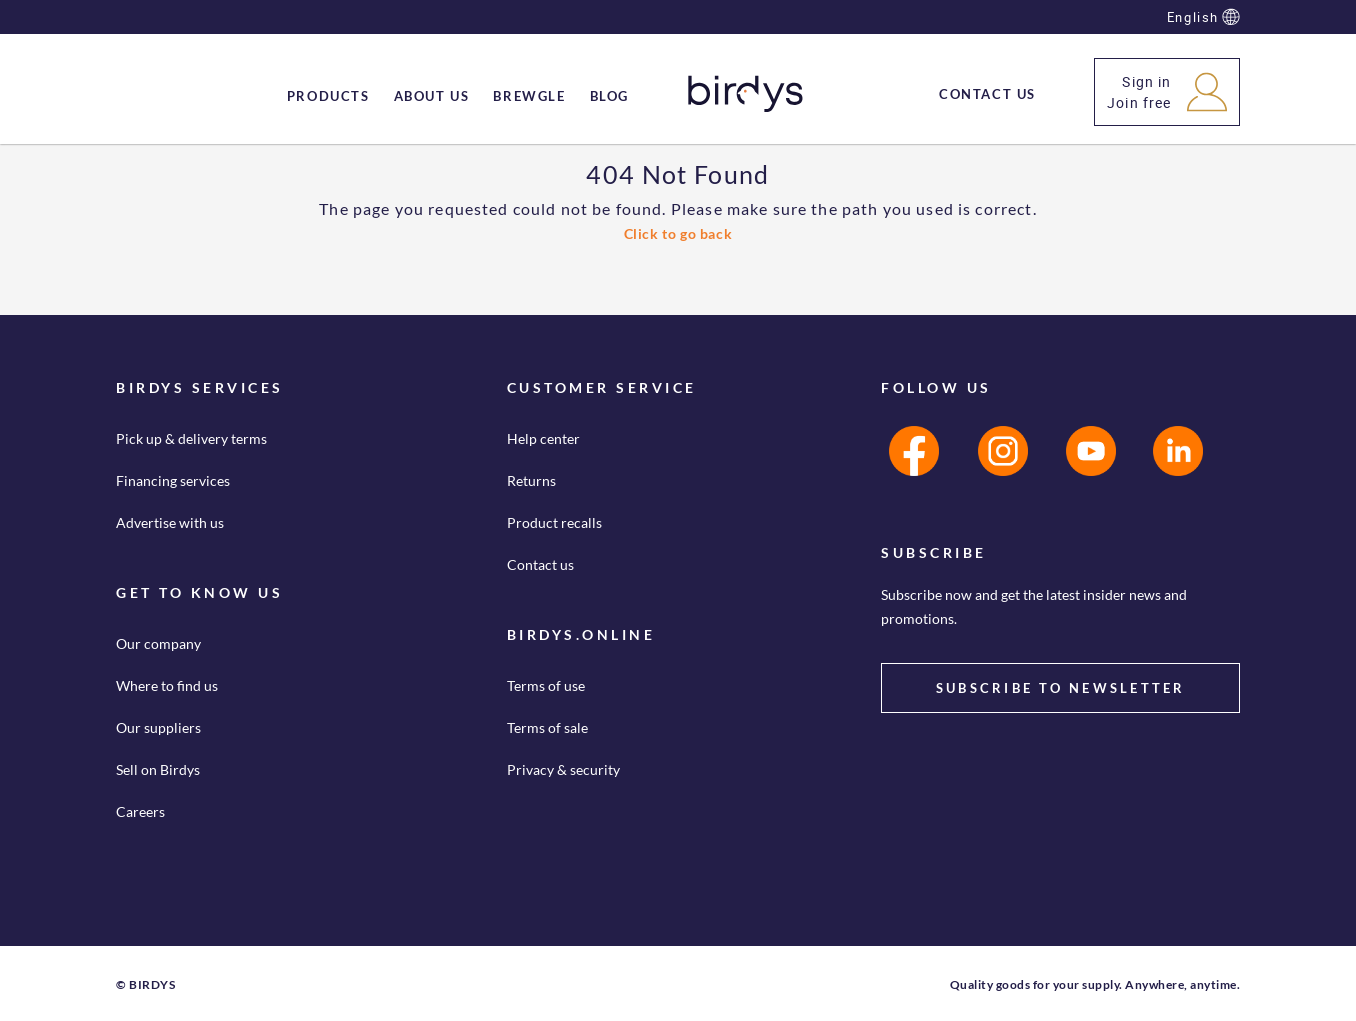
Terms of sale (547, 727)
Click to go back (678, 233)
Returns (531, 480)
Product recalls (554, 522)
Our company (158, 643)
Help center (543, 438)
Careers (140, 811)
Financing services (173, 480)
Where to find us (167, 685)
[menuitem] (328, 96)
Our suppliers (158, 727)
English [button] (1203, 17)
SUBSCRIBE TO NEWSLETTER (1061, 688)
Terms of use (546, 685)
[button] (1167, 92)
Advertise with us (170, 522)
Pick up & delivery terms (191, 438)
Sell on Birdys (158, 769)
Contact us (540, 564)
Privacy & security (563, 769)
